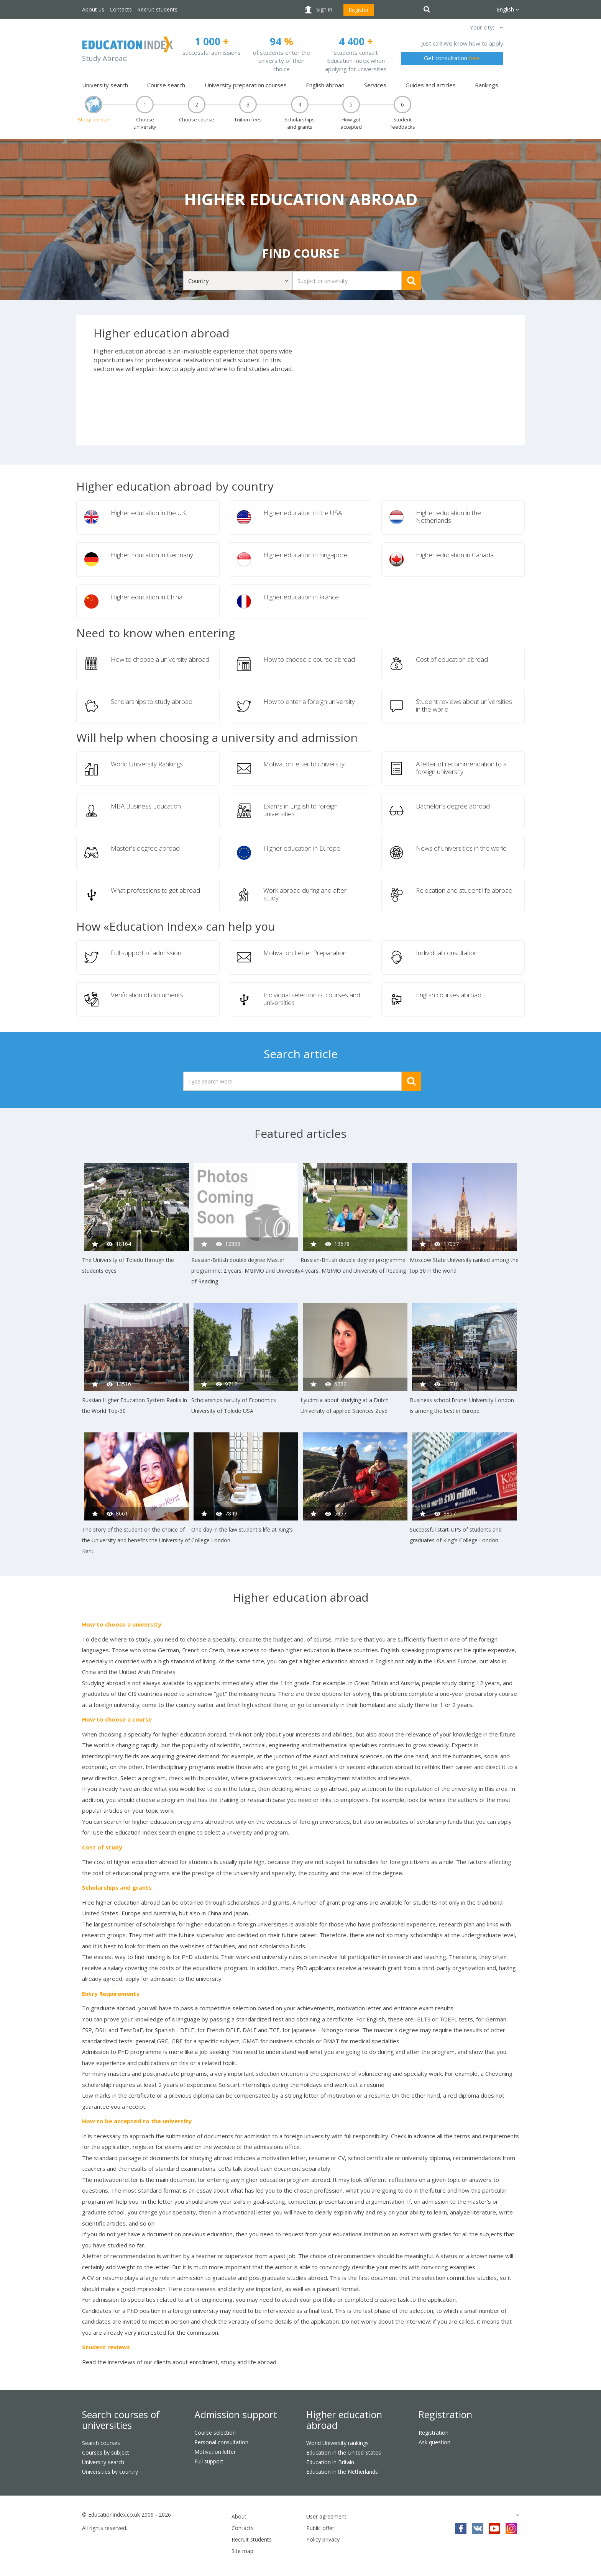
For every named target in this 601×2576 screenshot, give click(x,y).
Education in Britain (330, 2462)
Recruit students (157, 9)
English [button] (508, 9)
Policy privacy (323, 2539)
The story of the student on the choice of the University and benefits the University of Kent (136, 1540)
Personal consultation (221, 2442)
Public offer (320, 2528)
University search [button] (105, 85)
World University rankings (337, 2443)
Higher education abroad (344, 2420)
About (239, 2516)
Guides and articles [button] (431, 85)
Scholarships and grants (117, 1887)
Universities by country (110, 2471)
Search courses (101, 2443)
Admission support (235, 2414)
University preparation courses (246, 85)
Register (358, 9)
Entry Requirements (111, 1993)
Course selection (215, 2432)
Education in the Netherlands (342, 2471)
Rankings (486, 85)
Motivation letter (215, 2451)
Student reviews (106, 2347)
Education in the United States (343, 2452)
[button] (500, 27)
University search (103, 2462)
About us (93, 9)
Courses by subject (105, 2452)
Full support (208, 2461)
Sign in (324, 9)
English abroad (325, 85)
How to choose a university (121, 1624)
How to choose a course (117, 1719)
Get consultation (452, 58)
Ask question (434, 2442)
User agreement (326, 2516)
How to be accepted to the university (137, 2121)
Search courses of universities (121, 2420)
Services (375, 85)
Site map (242, 2551)
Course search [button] (166, 85)
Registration (445, 2414)
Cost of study (102, 1847)
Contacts (121, 9)
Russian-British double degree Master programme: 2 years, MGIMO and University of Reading (245, 1270)
